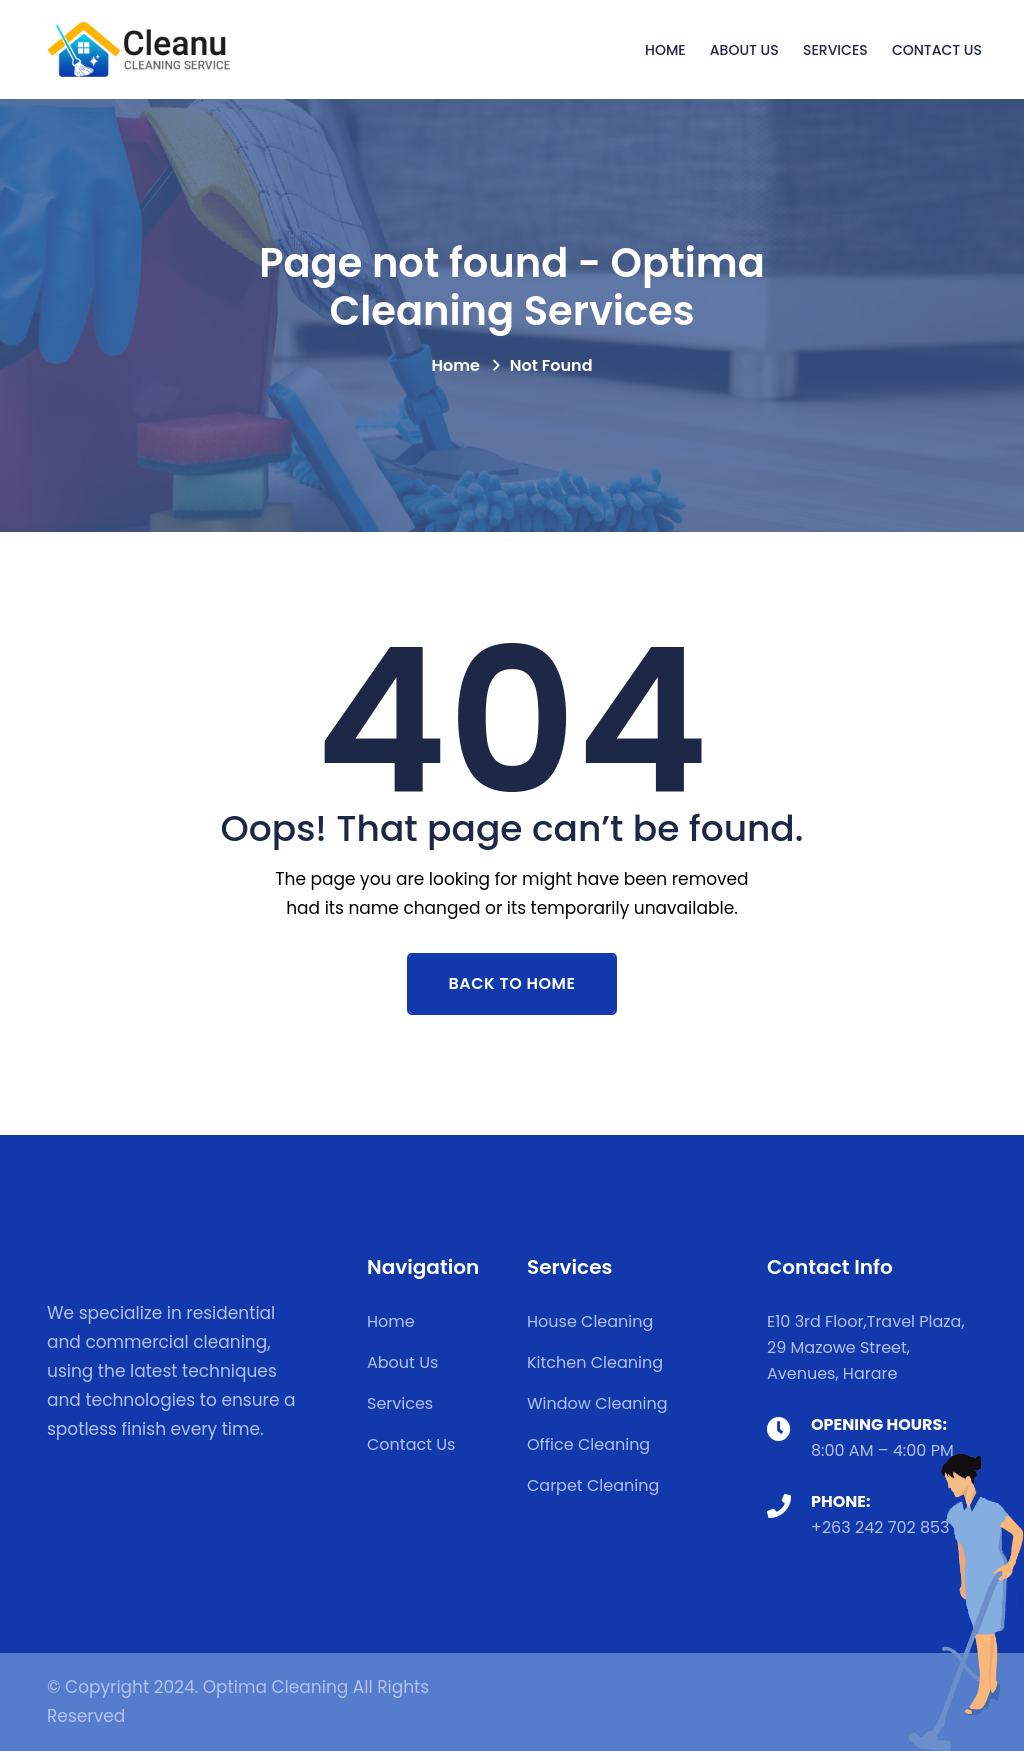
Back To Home (512, 983)
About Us (744, 50)
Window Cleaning (597, 1403)
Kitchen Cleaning (595, 1362)
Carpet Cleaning (593, 1485)
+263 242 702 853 (880, 1527)
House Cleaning (590, 1321)
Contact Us (937, 50)
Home (665, 50)
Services (835, 50)
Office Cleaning (588, 1444)
